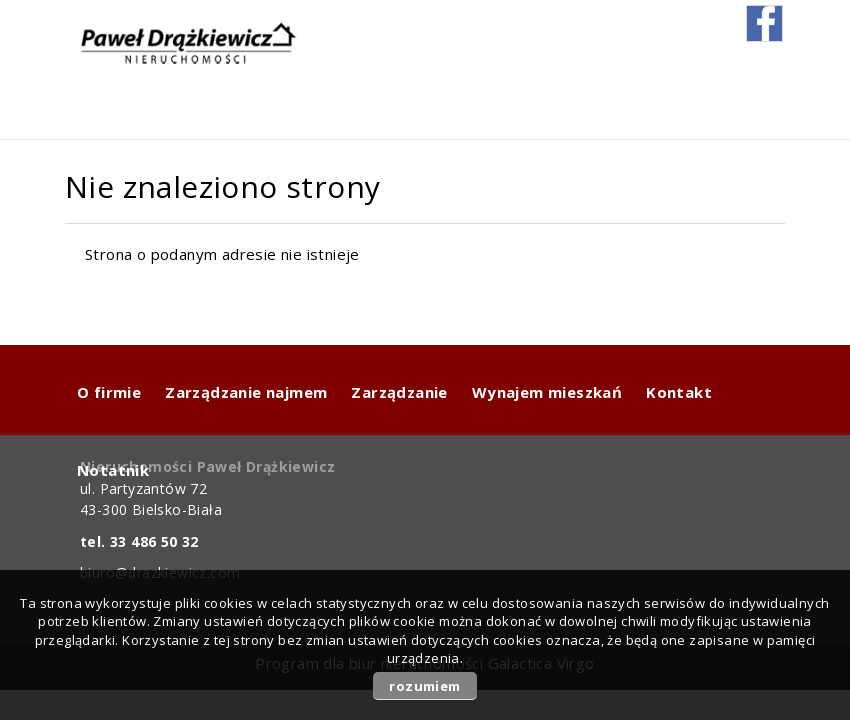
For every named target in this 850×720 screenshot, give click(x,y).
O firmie (109, 392)
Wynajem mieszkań (547, 392)
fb (764, 23)
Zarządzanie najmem (246, 392)
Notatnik (113, 470)
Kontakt (679, 392)
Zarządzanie (399, 392)
